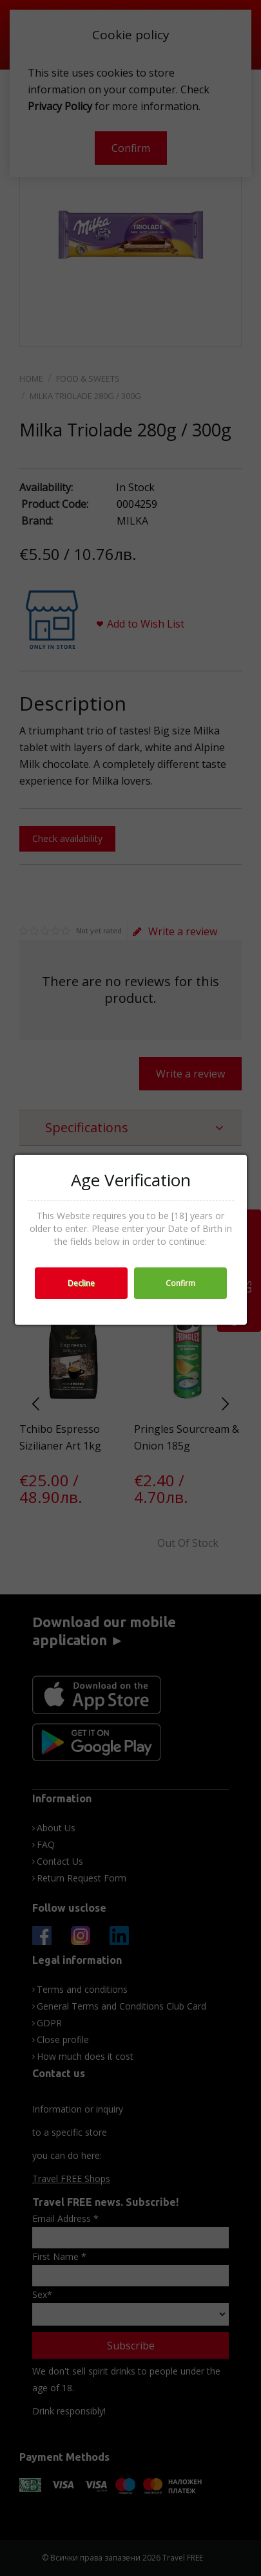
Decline (81, 1283)
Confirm (180, 1283)
